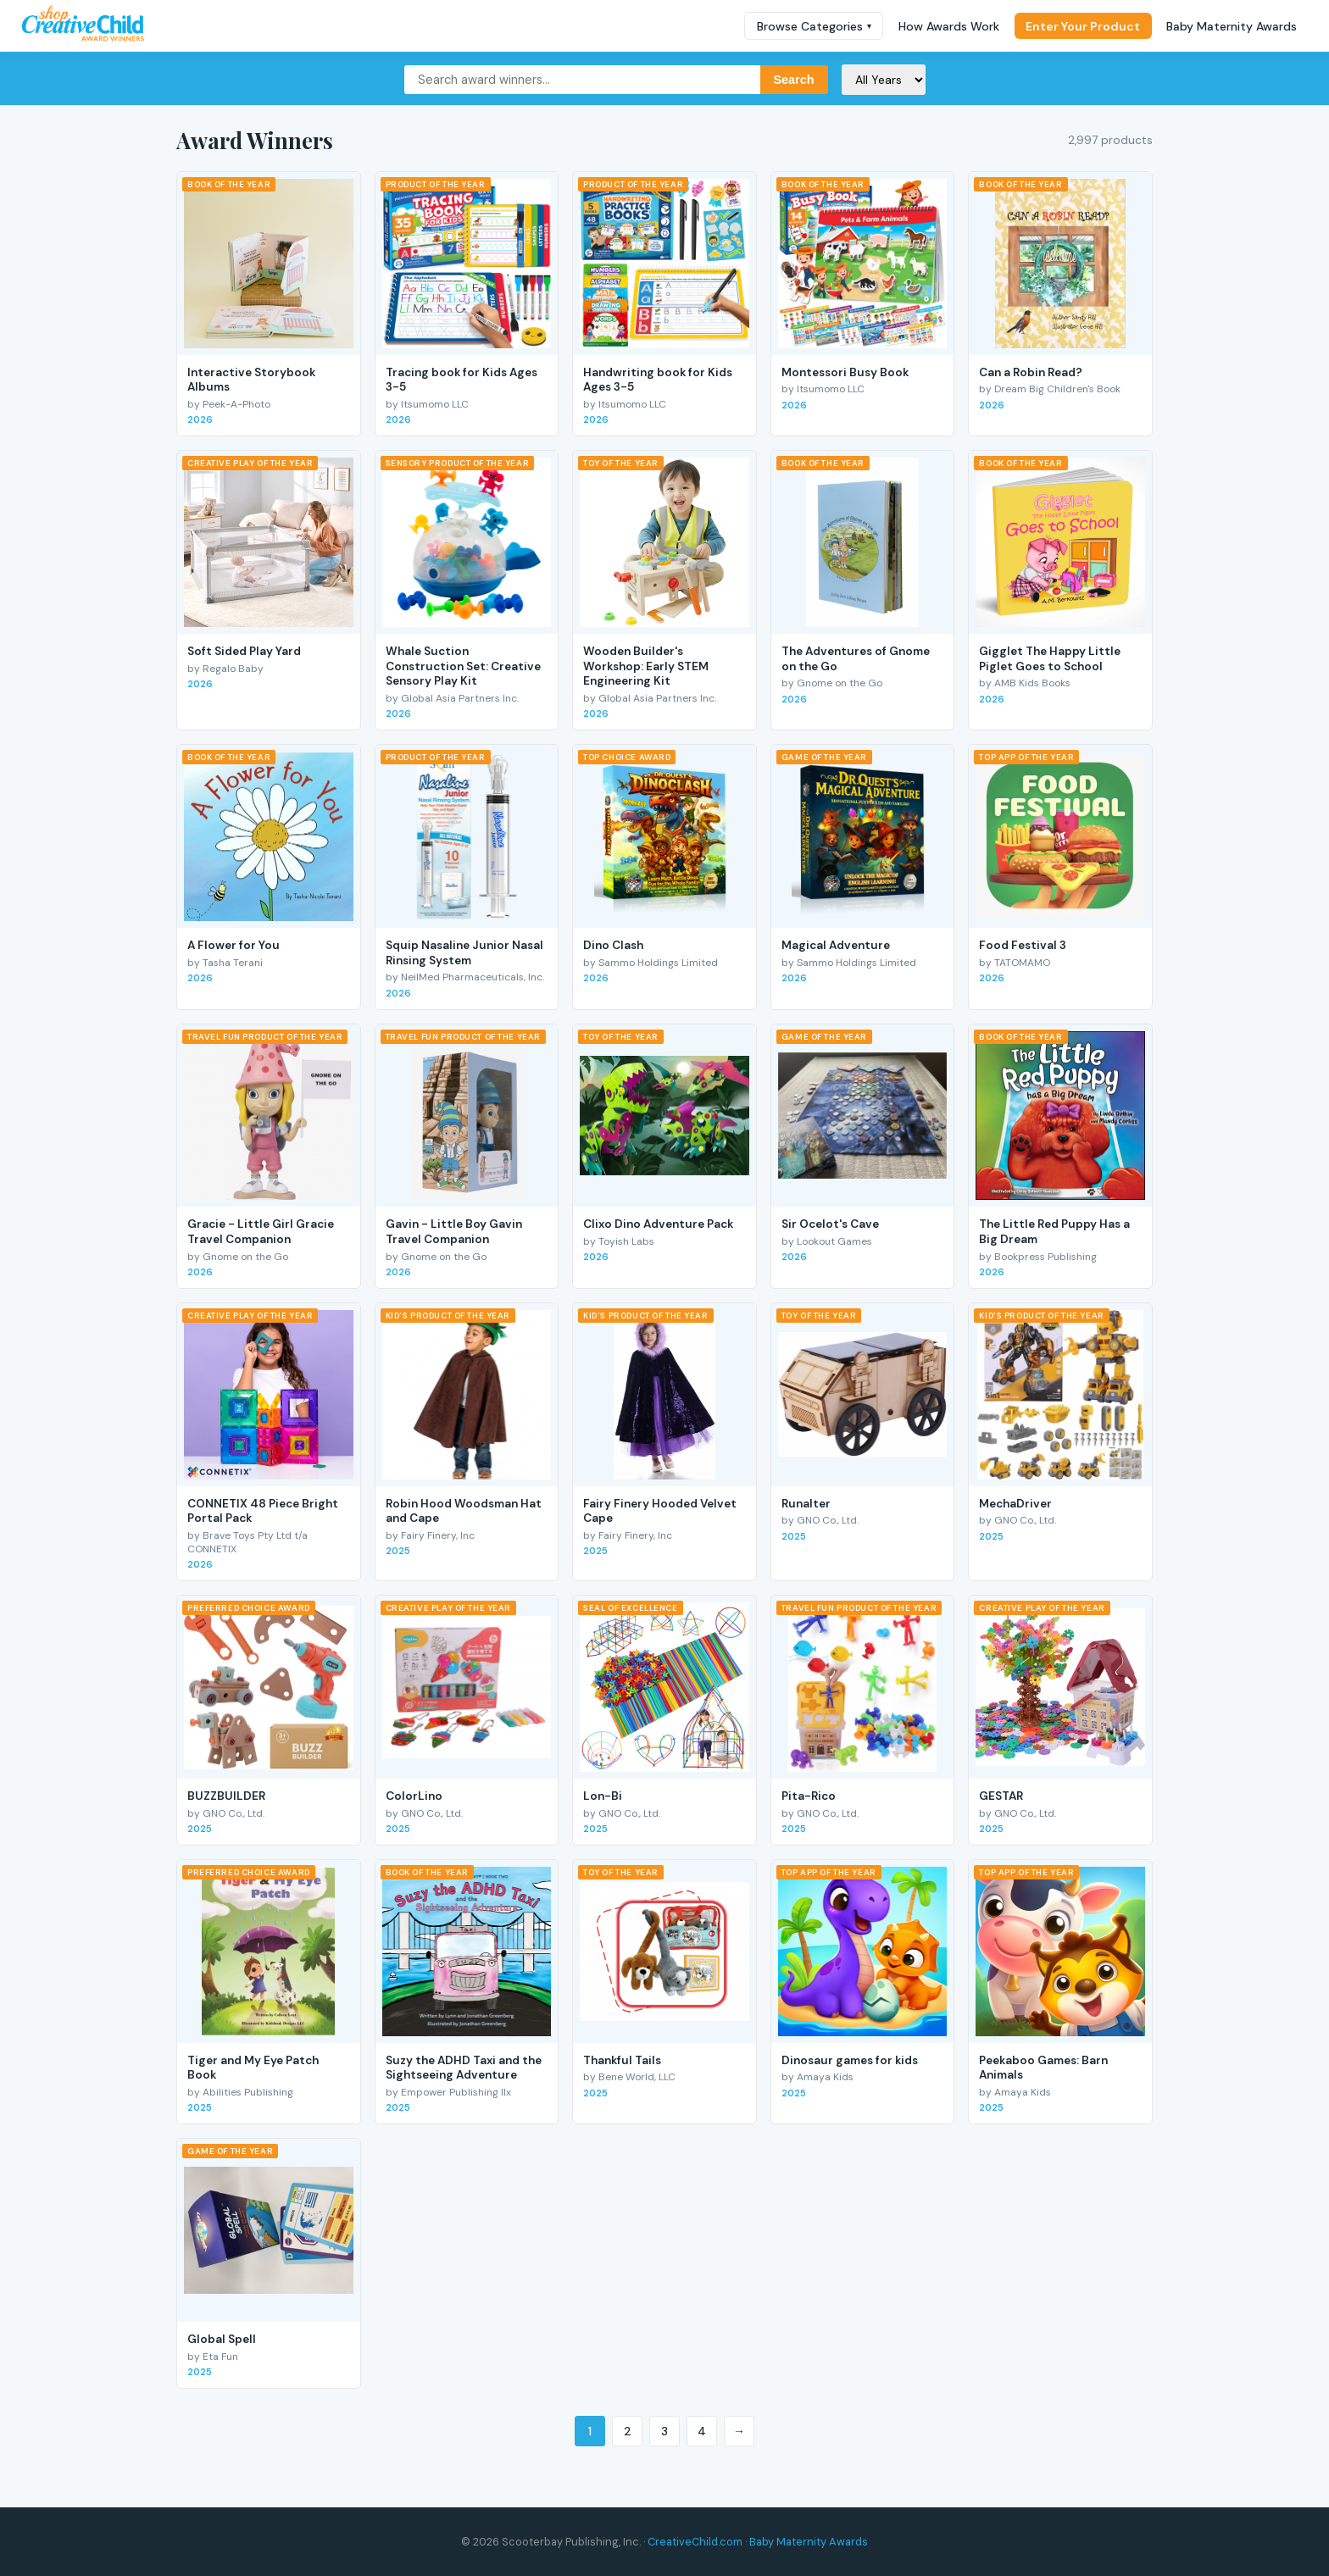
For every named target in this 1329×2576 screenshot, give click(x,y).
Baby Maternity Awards (1231, 26)
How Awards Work (948, 26)
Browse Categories (814, 26)
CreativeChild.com (695, 2541)
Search (794, 79)
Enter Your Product (1083, 26)
